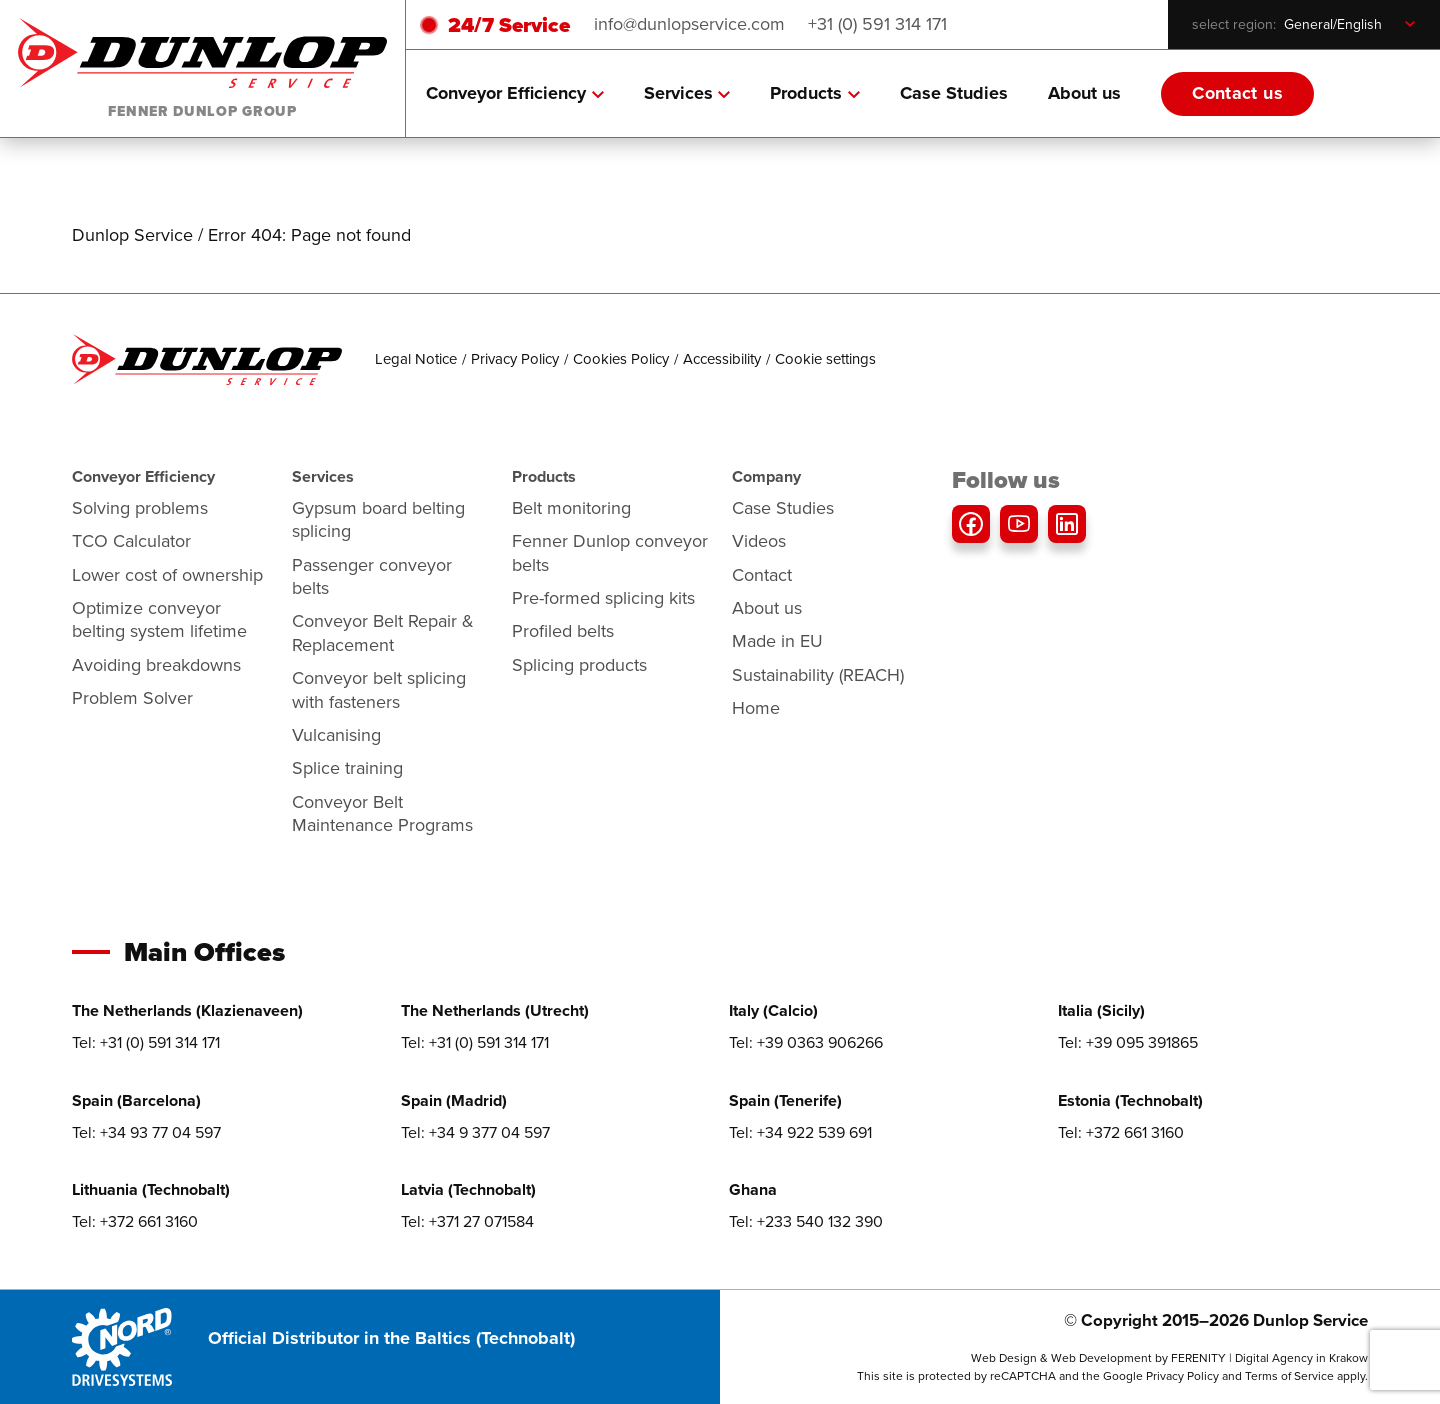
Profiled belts (563, 631)
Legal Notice (416, 359)
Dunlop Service (132, 235)
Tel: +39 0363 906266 (806, 1042)
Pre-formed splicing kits (603, 598)
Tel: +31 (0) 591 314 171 (146, 1042)
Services (687, 93)
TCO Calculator (131, 541)
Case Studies (954, 93)
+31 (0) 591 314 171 (877, 24)
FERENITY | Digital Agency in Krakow (1269, 1358)
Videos (759, 541)
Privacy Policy (515, 359)
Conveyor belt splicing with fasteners (379, 689)
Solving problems (140, 508)
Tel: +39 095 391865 (1128, 1042)
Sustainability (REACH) (818, 675)
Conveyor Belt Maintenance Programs (382, 813)
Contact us (1237, 93)
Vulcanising (336, 735)
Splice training (347, 768)
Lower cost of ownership (167, 575)
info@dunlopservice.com (689, 24)
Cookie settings (825, 359)
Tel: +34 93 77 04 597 (146, 1132)
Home (756, 708)
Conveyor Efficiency (515, 93)
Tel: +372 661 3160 (1121, 1132)
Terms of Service (1289, 1376)
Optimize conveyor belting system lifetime (159, 619)
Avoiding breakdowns (156, 665)
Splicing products (579, 665)
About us (1084, 93)
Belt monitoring (571, 508)
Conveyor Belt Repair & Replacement (383, 632)
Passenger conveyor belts (372, 576)
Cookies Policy (621, 359)
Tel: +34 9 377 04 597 (475, 1132)
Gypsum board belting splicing (378, 519)
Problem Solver (132, 698)
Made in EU (777, 641)
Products (815, 93)
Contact (762, 575)
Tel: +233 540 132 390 (806, 1221)
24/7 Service (509, 24)
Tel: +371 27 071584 (467, 1221)
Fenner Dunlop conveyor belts (610, 552)
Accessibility (722, 359)
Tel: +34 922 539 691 (800, 1132)
